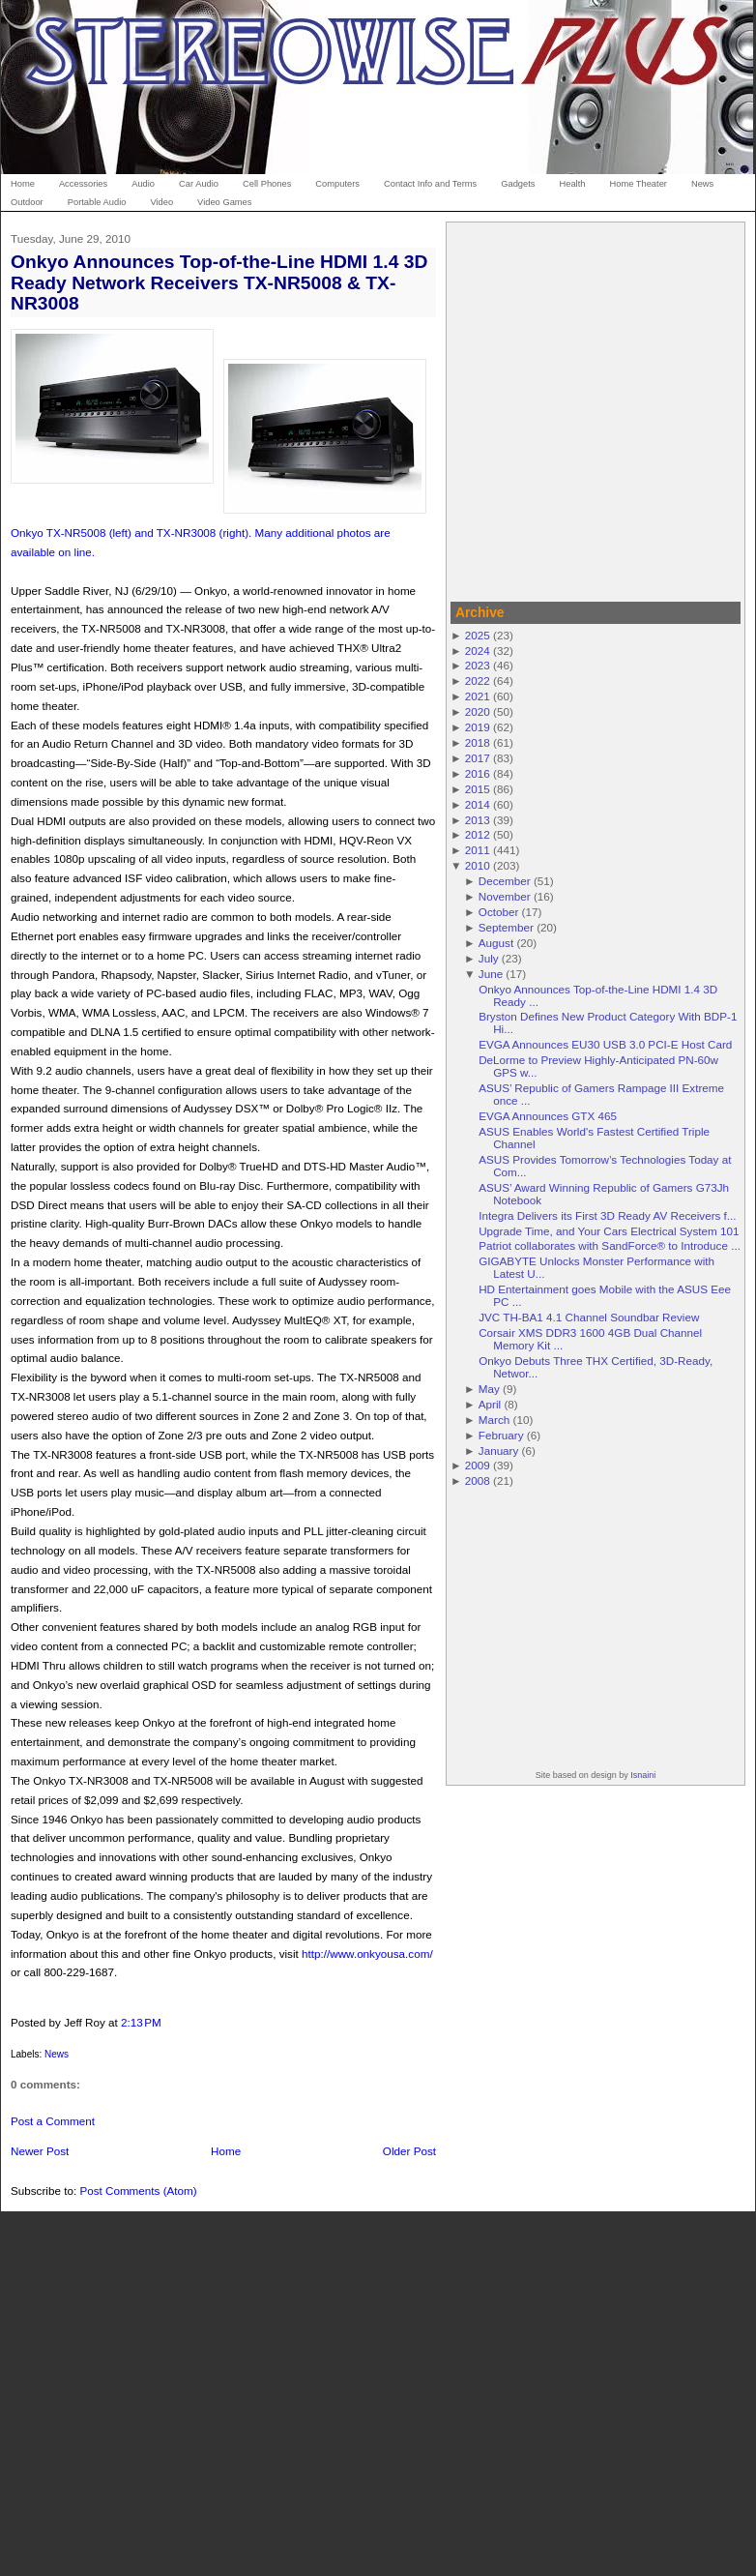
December (505, 880)
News (56, 2054)
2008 (477, 1480)
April (490, 1404)
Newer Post (40, 2151)
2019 (477, 727)
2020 (477, 711)
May (489, 1388)
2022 (477, 680)
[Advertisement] (181, 408)
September (506, 927)
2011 (477, 850)
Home (226, 2151)
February (501, 1435)
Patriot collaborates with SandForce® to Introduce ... (610, 1245)
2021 (477, 696)
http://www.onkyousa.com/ (367, 1953)
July (489, 958)
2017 (477, 758)
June (491, 973)
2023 (477, 665)
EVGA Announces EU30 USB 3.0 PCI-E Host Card (605, 1044)
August (496, 942)
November (505, 896)
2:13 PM (141, 2022)
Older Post (409, 2151)
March (494, 1419)
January (499, 1450)
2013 (477, 820)
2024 (477, 650)
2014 (477, 804)
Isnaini (642, 1775)
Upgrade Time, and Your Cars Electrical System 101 (609, 1231)
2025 (477, 635)
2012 (477, 834)
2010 (477, 865)
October (499, 911)
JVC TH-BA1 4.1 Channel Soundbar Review (589, 1317)
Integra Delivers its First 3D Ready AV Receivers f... (607, 1215)
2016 (477, 773)
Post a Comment (53, 2121)
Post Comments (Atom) (137, 2190)
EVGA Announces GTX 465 (548, 1116)
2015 (477, 789)
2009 (477, 1465)
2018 (477, 742)
